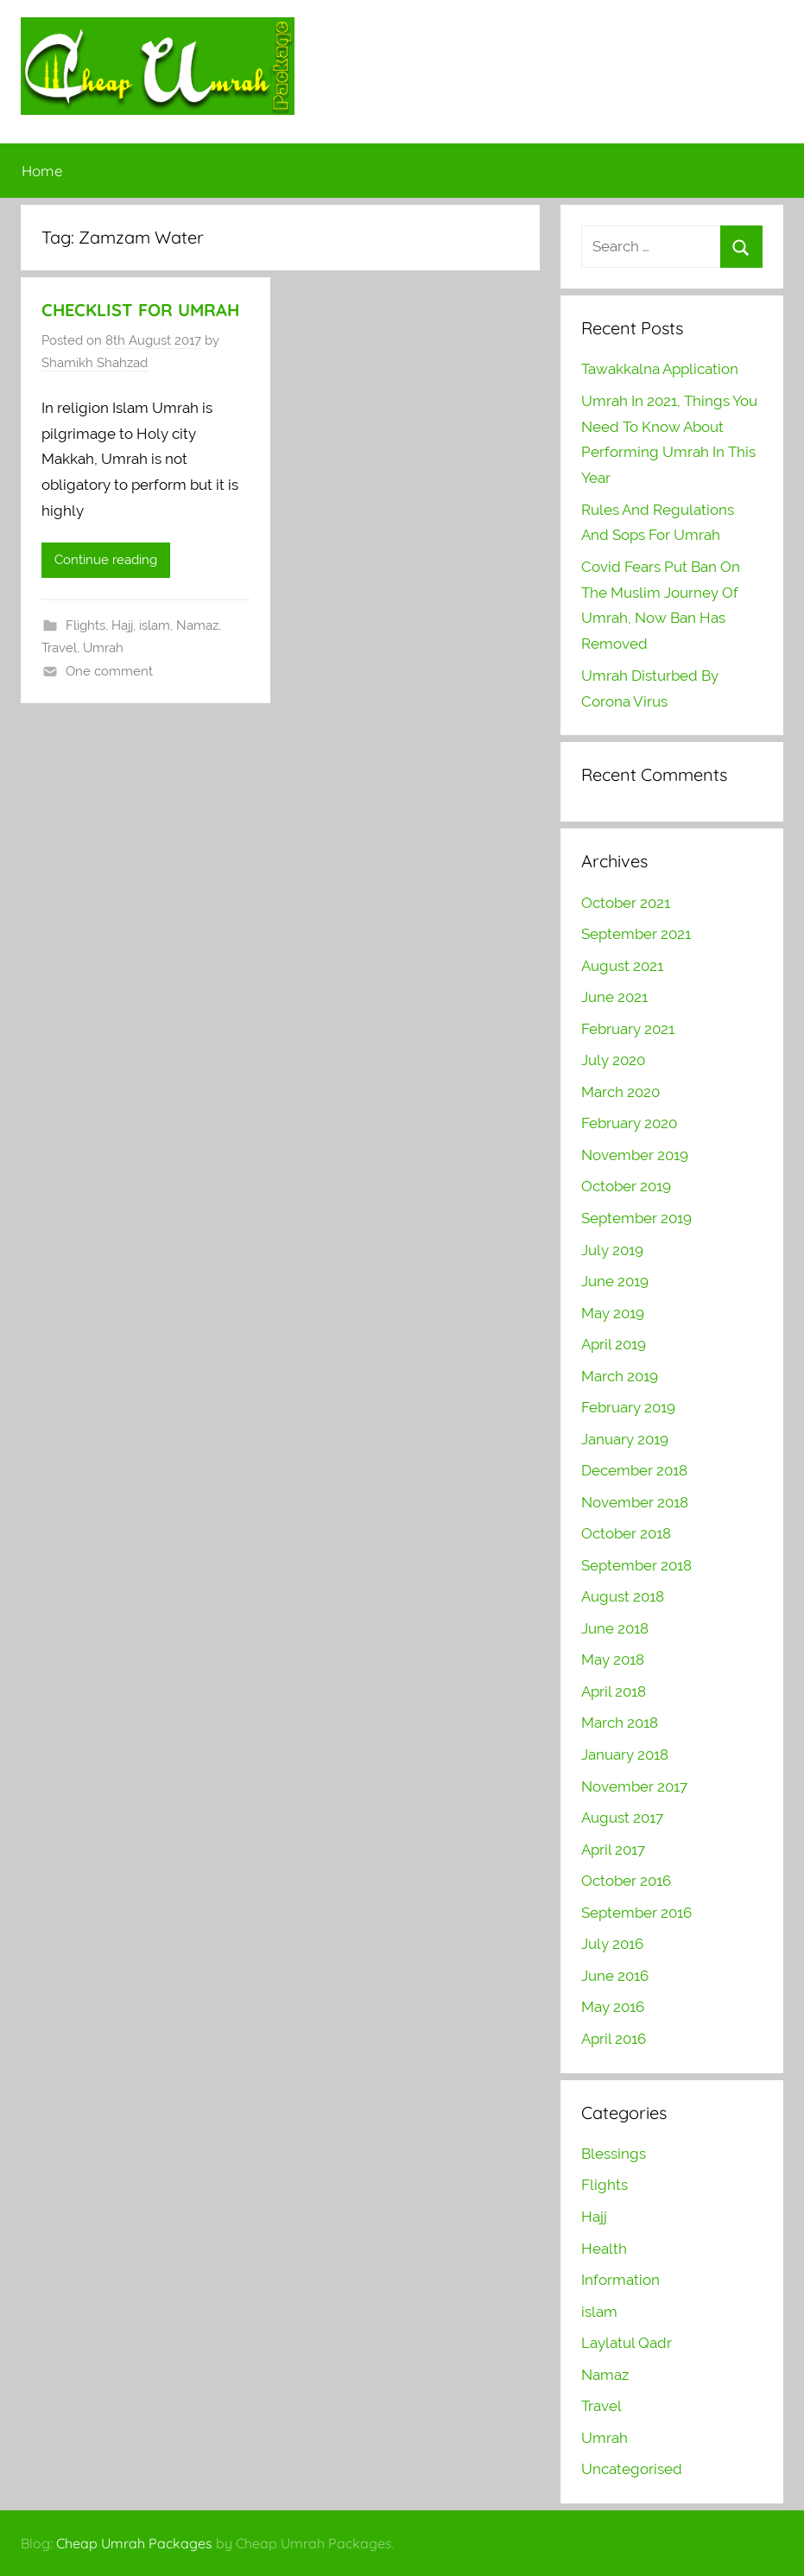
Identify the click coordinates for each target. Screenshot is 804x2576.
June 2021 (614, 997)
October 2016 (626, 1880)
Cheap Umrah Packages (134, 2543)
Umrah (103, 648)
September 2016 (636, 1912)
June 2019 (615, 1281)
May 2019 (612, 1313)
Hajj (122, 625)
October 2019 (626, 1186)
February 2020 (629, 1123)
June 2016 (615, 1975)
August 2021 (622, 965)
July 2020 (613, 1060)
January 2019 (624, 1439)
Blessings (613, 2153)
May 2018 (612, 1659)
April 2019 (613, 1344)
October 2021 (625, 902)
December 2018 (634, 1470)
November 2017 (634, 1786)
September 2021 (636, 933)
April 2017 (613, 1849)
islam (154, 625)
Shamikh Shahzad (94, 363)
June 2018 (615, 1628)
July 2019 (612, 1250)
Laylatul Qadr (626, 2342)
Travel (59, 648)
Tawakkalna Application (659, 369)
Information (620, 2279)
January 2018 (624, 1754)
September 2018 (636, 1565)
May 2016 (612, 2006)
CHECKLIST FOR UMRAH (140, 309)
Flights (85, 625)
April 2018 (613, 1691)
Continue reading (105, 560)
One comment (109, 671)
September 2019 (636, 1218)
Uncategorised (631, 2469)
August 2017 (622, 1817)
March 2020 (620, 1092)
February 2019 (628, 1407)
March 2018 (619, 1722)
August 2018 (622, 1596)
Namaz (197, 625)
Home (42, 171)
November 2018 (634, 1502)
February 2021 (627, 1028)
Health (604, 2248)
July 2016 (612, 1943)
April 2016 (613, 2038)
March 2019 (619, 1376)
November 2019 (634, 1155)
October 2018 (626, 1533)
